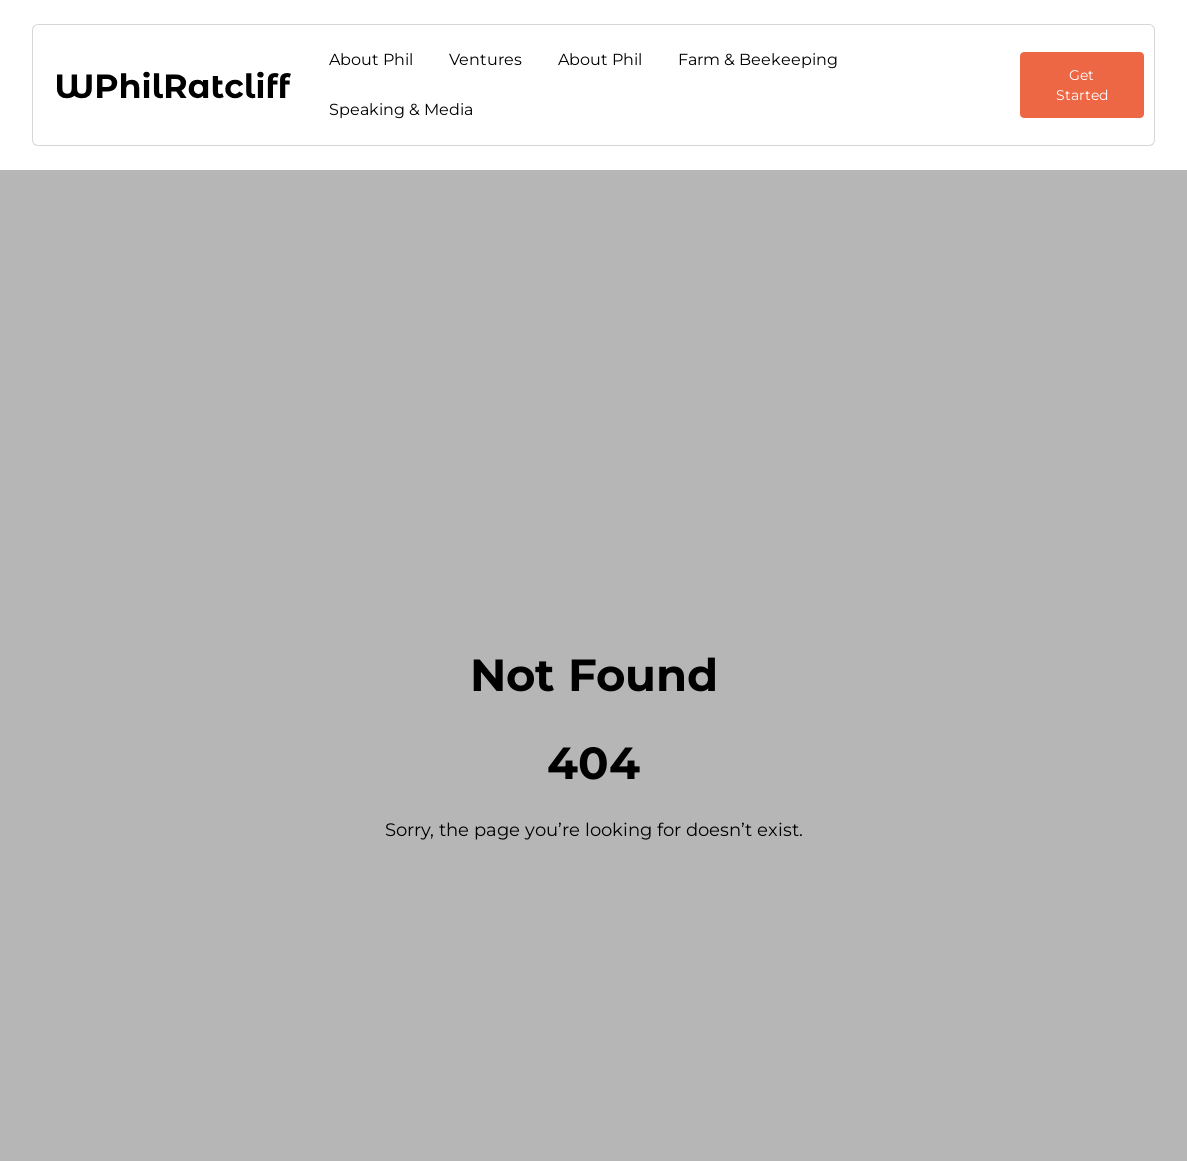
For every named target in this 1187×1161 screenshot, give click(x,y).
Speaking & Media (401, 109)
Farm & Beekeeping (758, 59)
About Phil (371, 59)
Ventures (485, 59)
